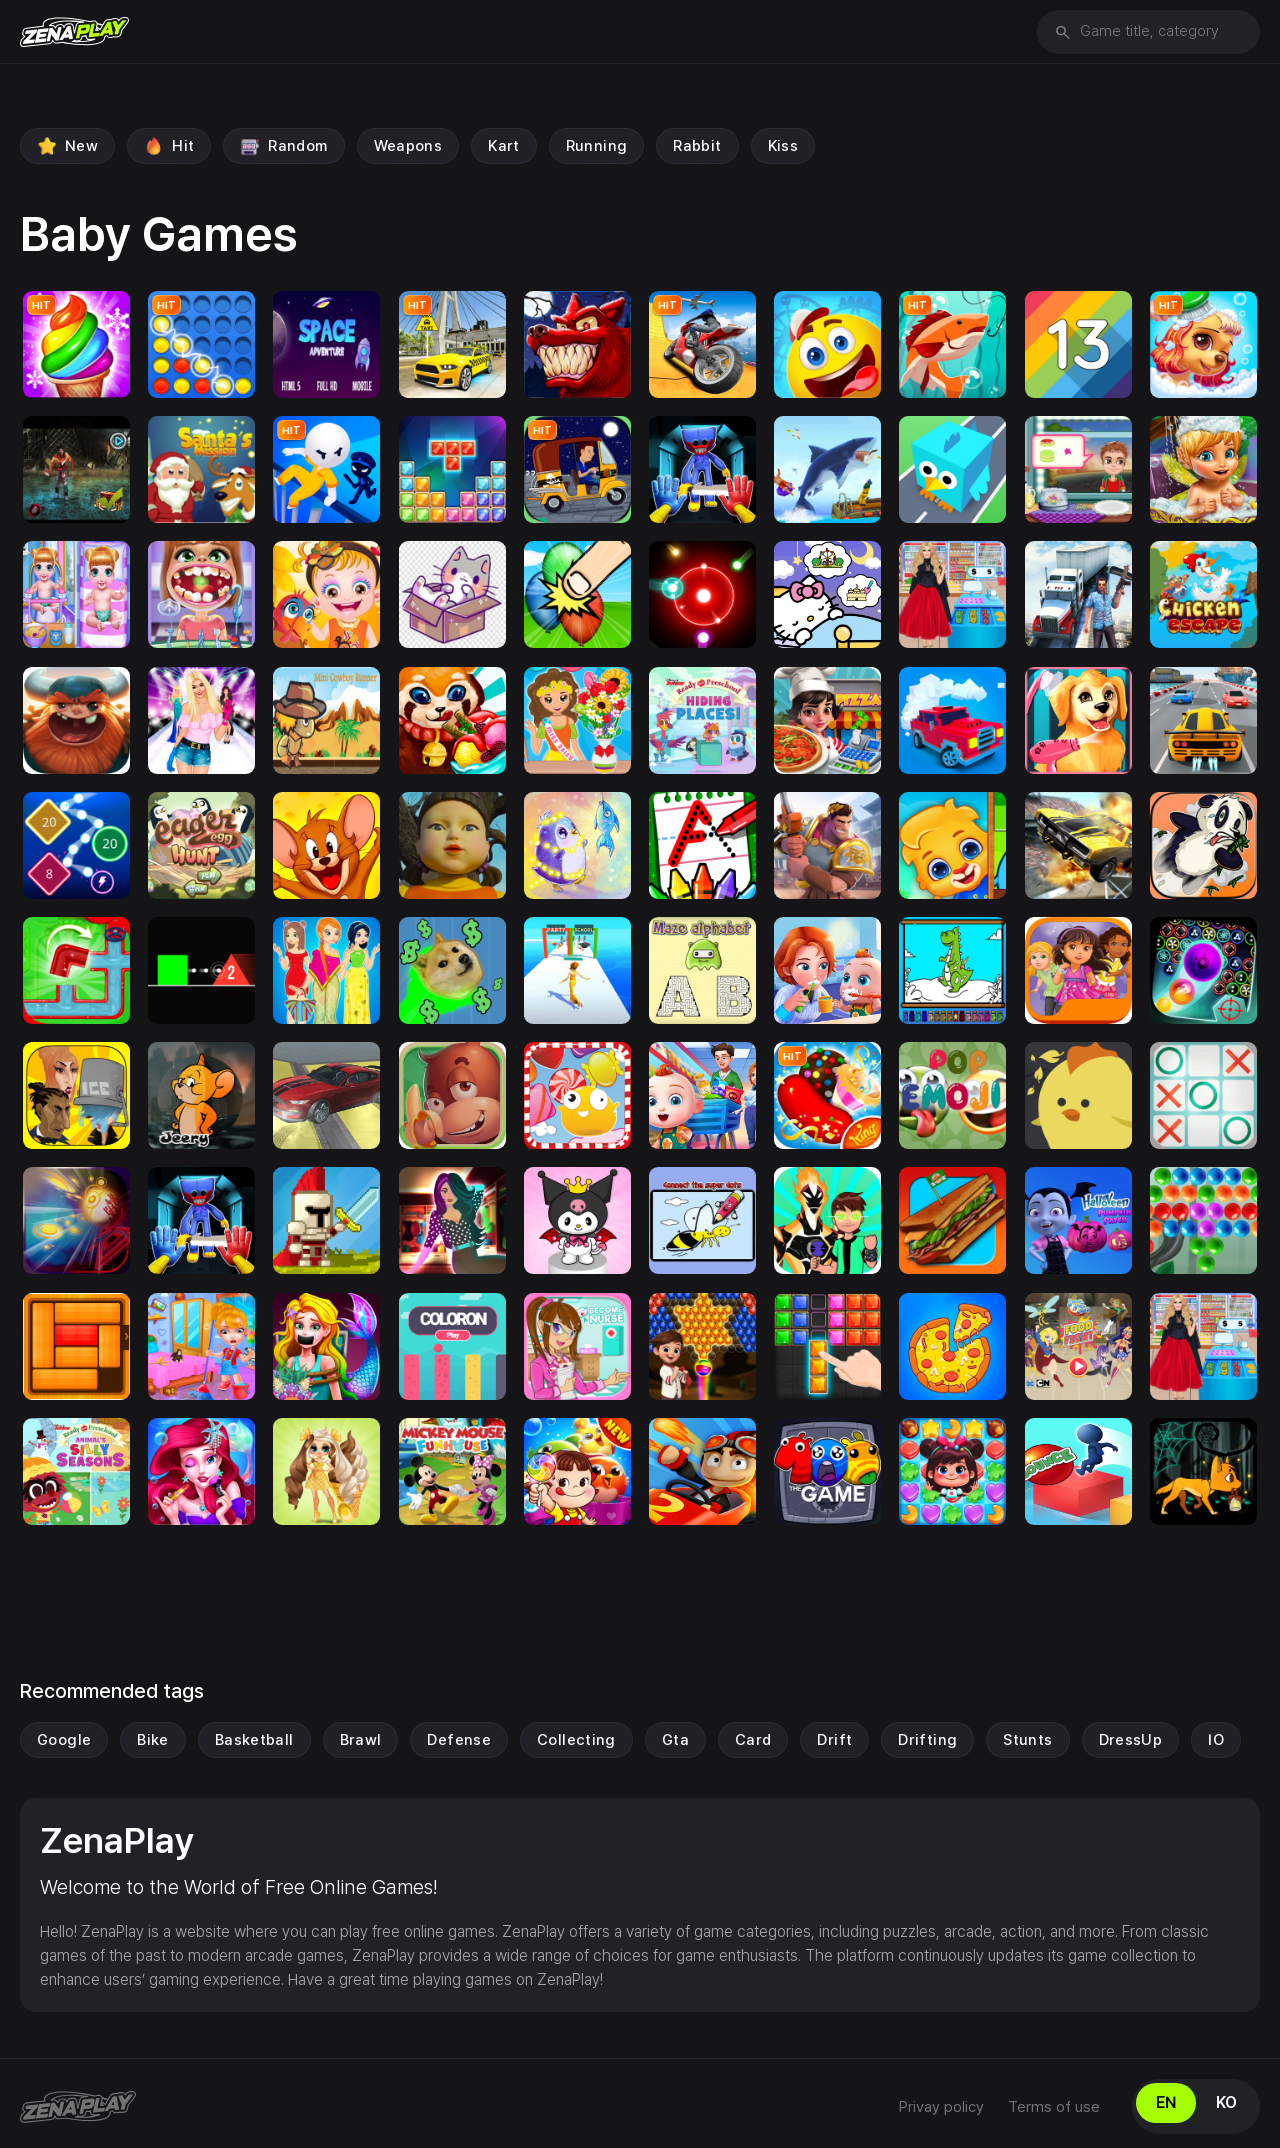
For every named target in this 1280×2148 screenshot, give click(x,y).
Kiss (783, 146)
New (67, 146)
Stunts (1027, 1740)
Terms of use (1054, 2107)
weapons (408, 146)
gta (675, 1740)
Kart (504, 146)
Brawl (361, 1740)
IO (1216, 1740)
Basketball (254, 1740)
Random (283, 146)
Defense (459, 1740)
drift (834, 1740)
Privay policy (941, 2107)
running (597, 146)
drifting (927, 1740)
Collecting (576, 1740)
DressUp (1131, 1740)
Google (64, 1740)
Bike (153, 1740)
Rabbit (697, 146)
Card (753, 1740)
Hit (169, 146)
